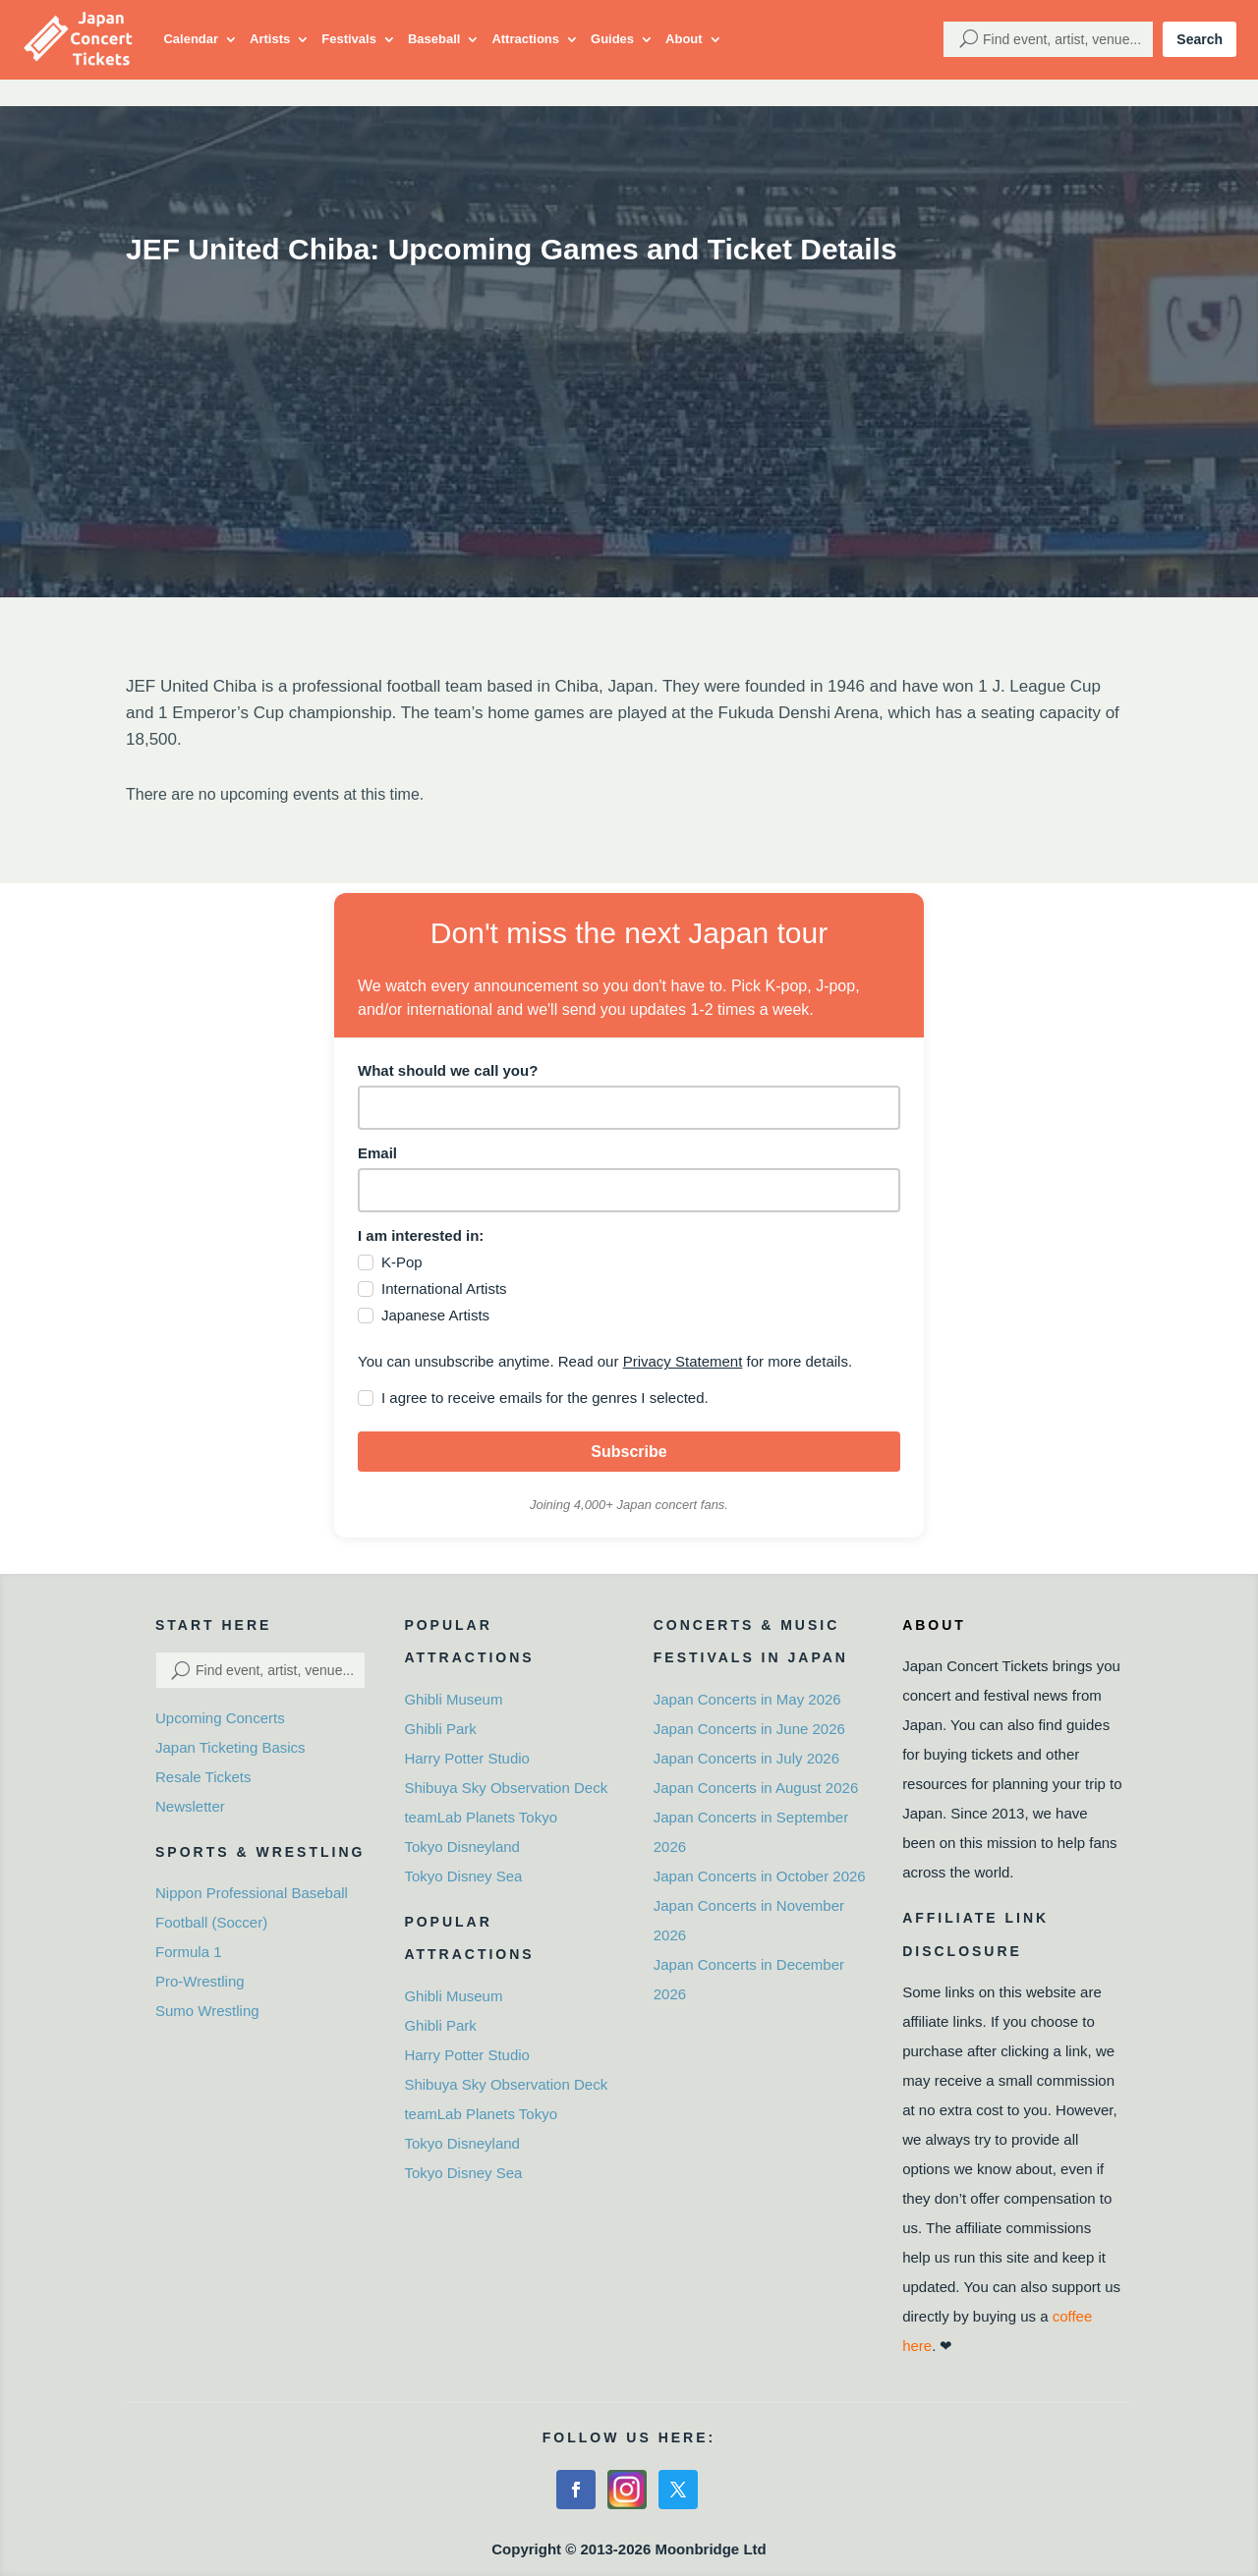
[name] (629, 1108)
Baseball (434, 38)
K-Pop (402, 1262)
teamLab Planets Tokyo (480, 1817)
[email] (629, 1190)
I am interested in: (421, 1235)
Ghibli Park (440, 1728)
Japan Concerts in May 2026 (747, 1699)
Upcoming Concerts (220, 1717)
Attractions (525, 38)
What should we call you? (448, 1070)
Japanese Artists (435, 1315)
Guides (612, 38)
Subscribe (628, 1451)
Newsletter (190, 1806)
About (684, 38)
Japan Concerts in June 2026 (749, 1728)
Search (1199, 39)
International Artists (444, 1288)
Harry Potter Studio (467, 1758)
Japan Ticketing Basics (230, 1747)
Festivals (348, 38)
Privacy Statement (683, 1361)
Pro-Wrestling (200, 1981)
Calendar (190, 38)
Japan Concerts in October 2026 (760, 1876)
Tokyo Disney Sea (463, 1876)
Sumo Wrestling (207, 2010)
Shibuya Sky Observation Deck (505, 1787)
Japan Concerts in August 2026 (756, 1787)
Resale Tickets (203, 1776)
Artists (270, 38)
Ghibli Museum (453, 1699)
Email (377, 1153)
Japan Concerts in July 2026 (746, 1758)
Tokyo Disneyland (462, 1846)
